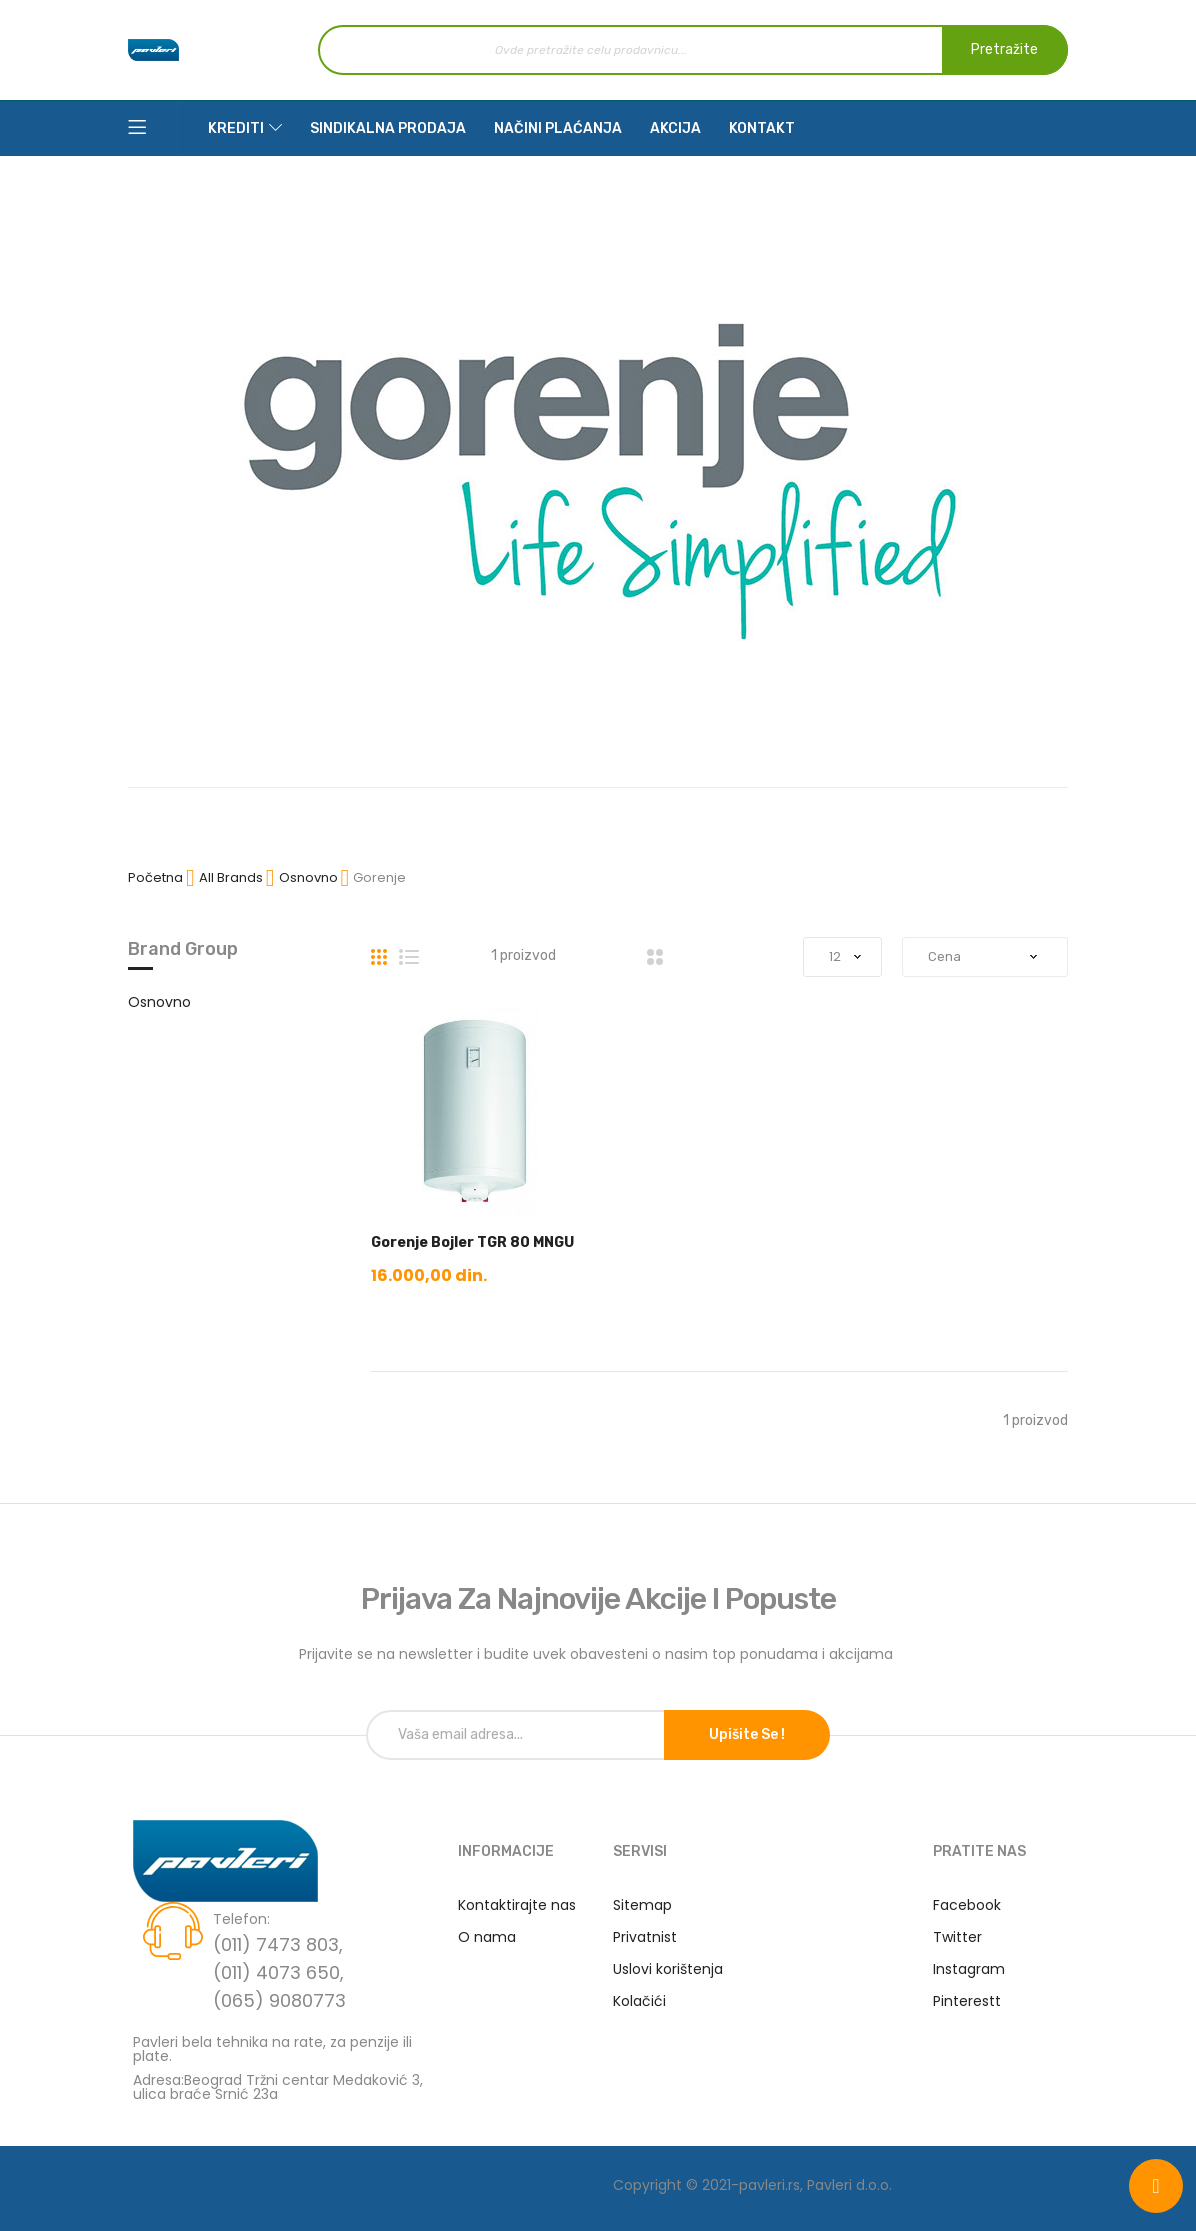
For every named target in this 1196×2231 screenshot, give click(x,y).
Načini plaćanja (558, 128)
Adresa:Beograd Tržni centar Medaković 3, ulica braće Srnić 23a (278, 2085)
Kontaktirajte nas (517, 1905)
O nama (487, 1937)
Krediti (236, 128)
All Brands (232, 877)
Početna (157, 877)
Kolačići (639, 2001)
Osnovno (310, 877)
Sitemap (642, 1905)
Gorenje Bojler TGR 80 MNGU (472, 1242)
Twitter (957, 1937)
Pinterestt (967, 2001)
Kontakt (762, 128)
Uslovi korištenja (668, 1969)
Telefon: (241, 1919)
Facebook (967, 1905)
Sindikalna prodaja (388, 128)
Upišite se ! (747, 1734)
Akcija (675, 128)
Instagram (969, 1969)
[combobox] (693, 50)
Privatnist (645, 1937)
